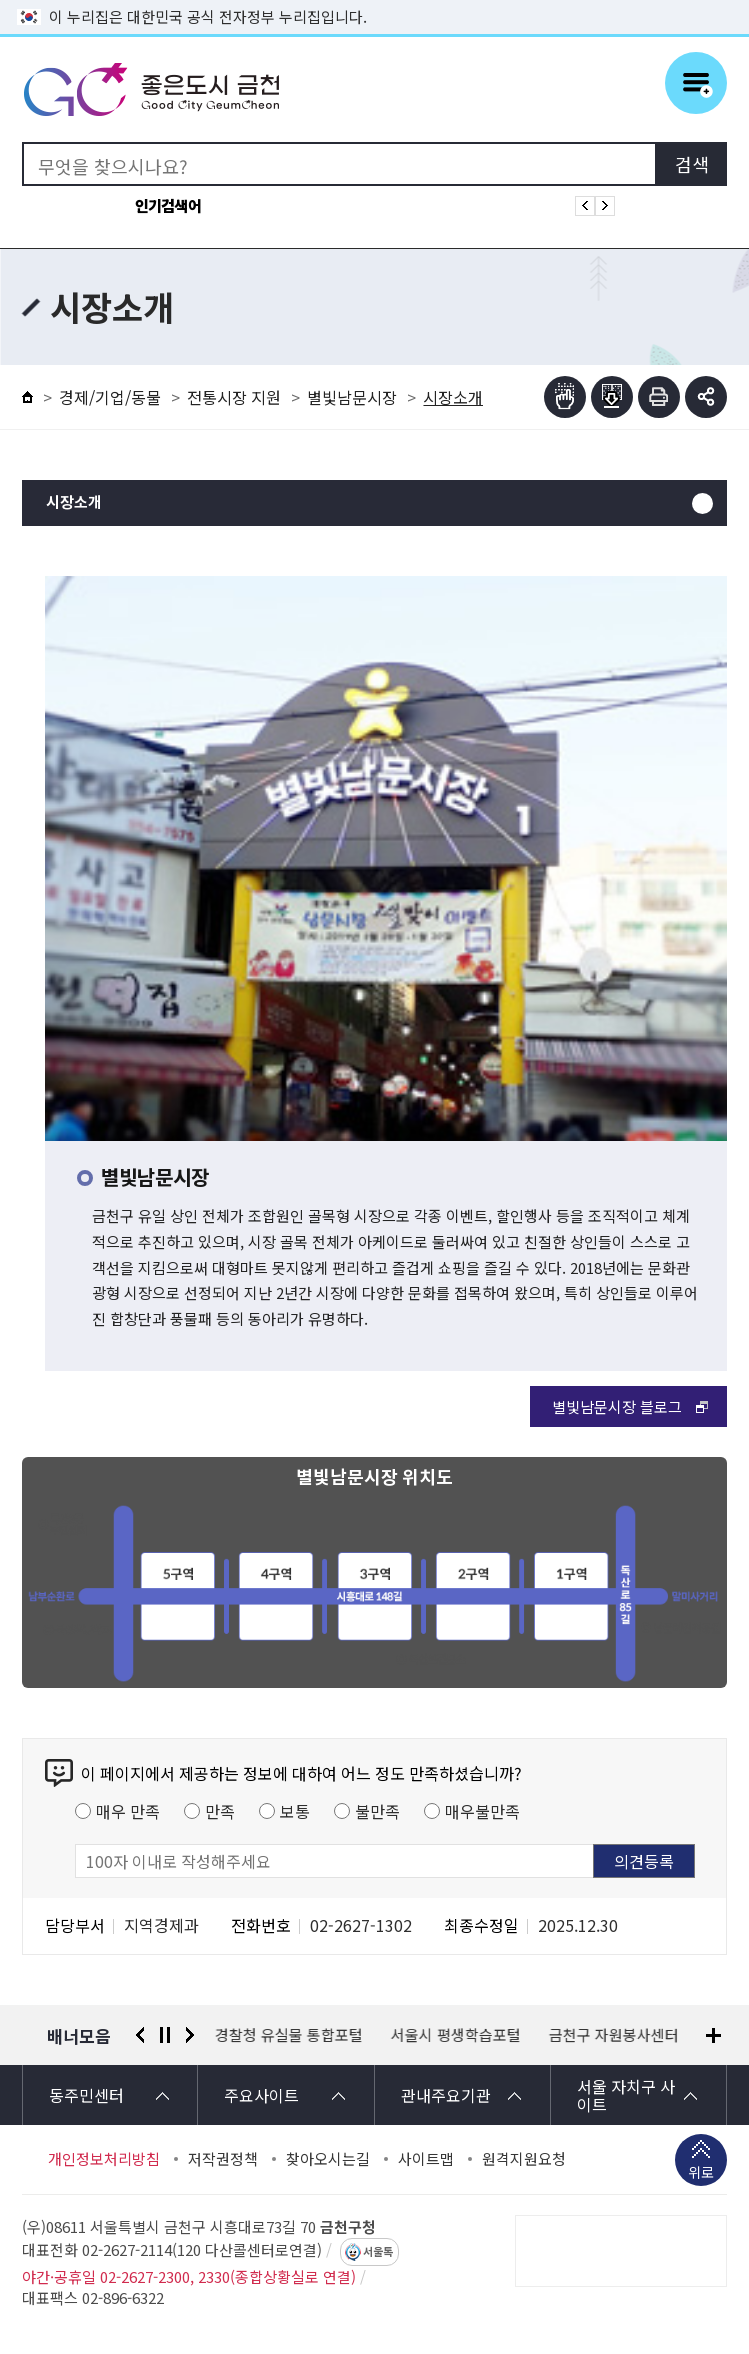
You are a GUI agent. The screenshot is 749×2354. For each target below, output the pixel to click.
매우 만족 (128, 1811)
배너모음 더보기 (713, 2035)
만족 (220, 1811)
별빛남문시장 (352, 397)
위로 (701, 2174)
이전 (140, 2035)
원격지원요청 (524, 2159)
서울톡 (378, 2252)
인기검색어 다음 (605, 206)
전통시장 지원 (234, 397)
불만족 (377, 1811)
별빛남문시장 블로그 (617, 1406)
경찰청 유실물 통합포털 (289, 2035)
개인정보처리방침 (104, 2159)
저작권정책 (223, 2159)
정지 (165, 2035)
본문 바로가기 (375, 0)
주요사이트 (261, 2095)
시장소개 (74, 502)
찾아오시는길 (328, 2159)
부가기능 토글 (706, 397)
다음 (190, 2035)
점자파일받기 (612, 397)
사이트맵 (426, 2159)
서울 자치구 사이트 (626, 2095)
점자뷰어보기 (565, 397)
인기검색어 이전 (585, 206)
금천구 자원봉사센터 (614, 2035)
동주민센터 (86, 2095)
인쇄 (659, 397)
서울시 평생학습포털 (456, 2035)
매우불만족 (482, 1811)
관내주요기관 (446, 2095)
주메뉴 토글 (696, 83)
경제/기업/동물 (110, 397)
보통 (295, 1811)
